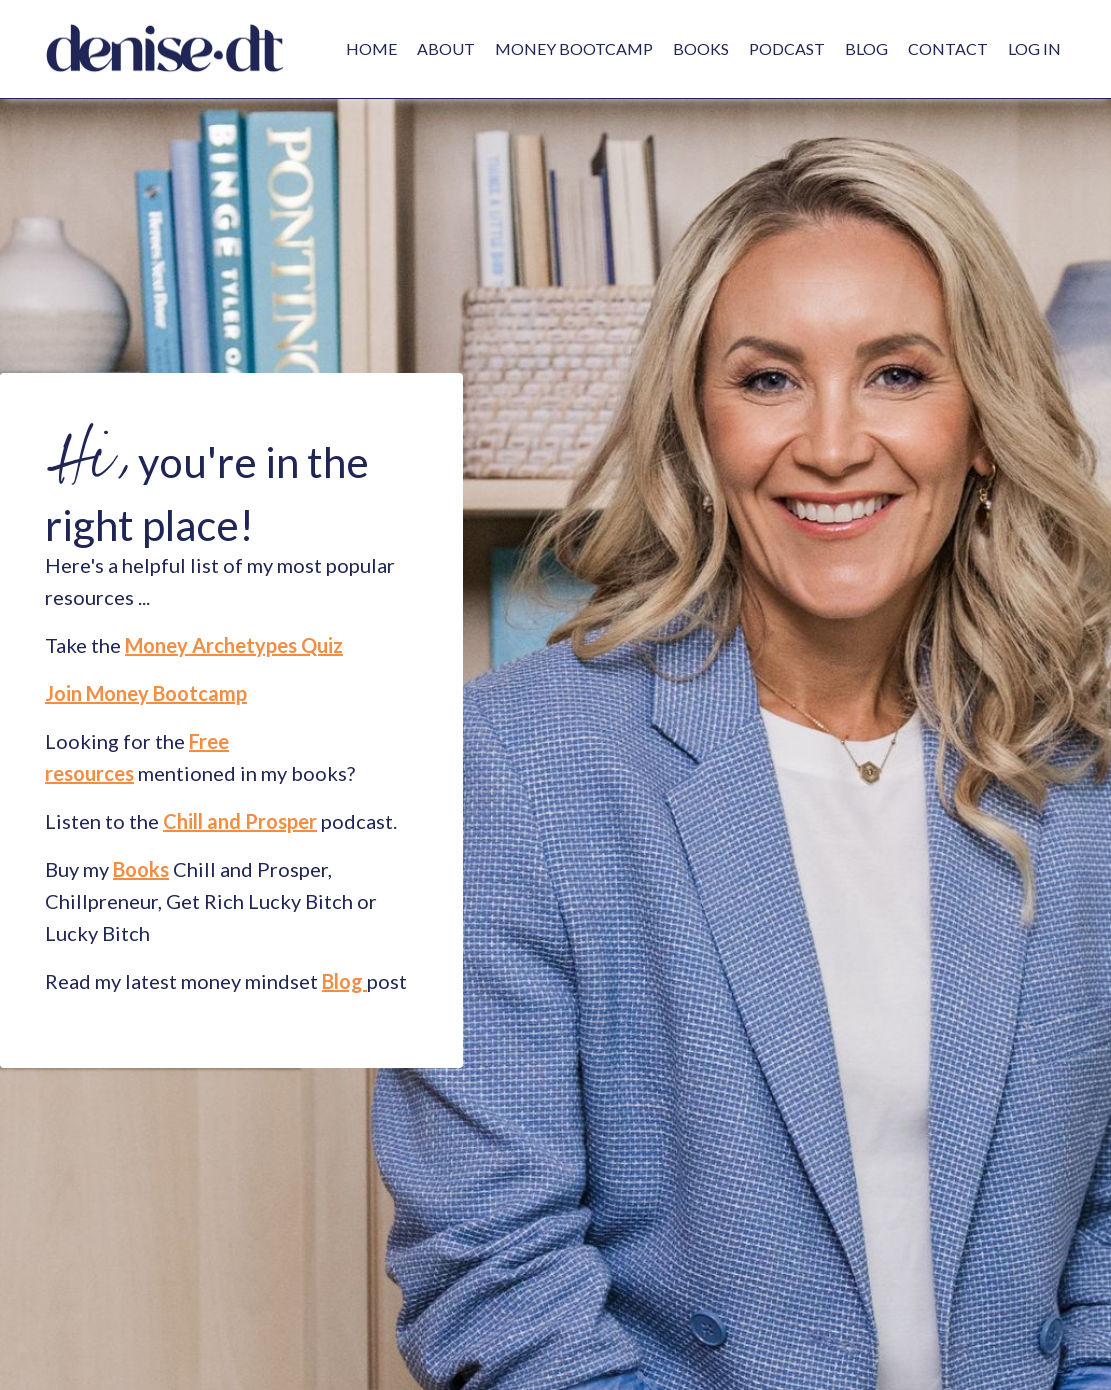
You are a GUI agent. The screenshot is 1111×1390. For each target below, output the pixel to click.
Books (141, 869)
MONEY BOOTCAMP (574, 48)
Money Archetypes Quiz (234, 645)
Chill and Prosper (240, 821)
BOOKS (701, 48)
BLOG (866, 48)
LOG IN (1034, 48)
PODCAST (787, 48)
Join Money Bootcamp (146, 693)
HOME (371, 48)
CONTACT (948, 48)
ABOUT (446, 48)
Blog (342, 981)
